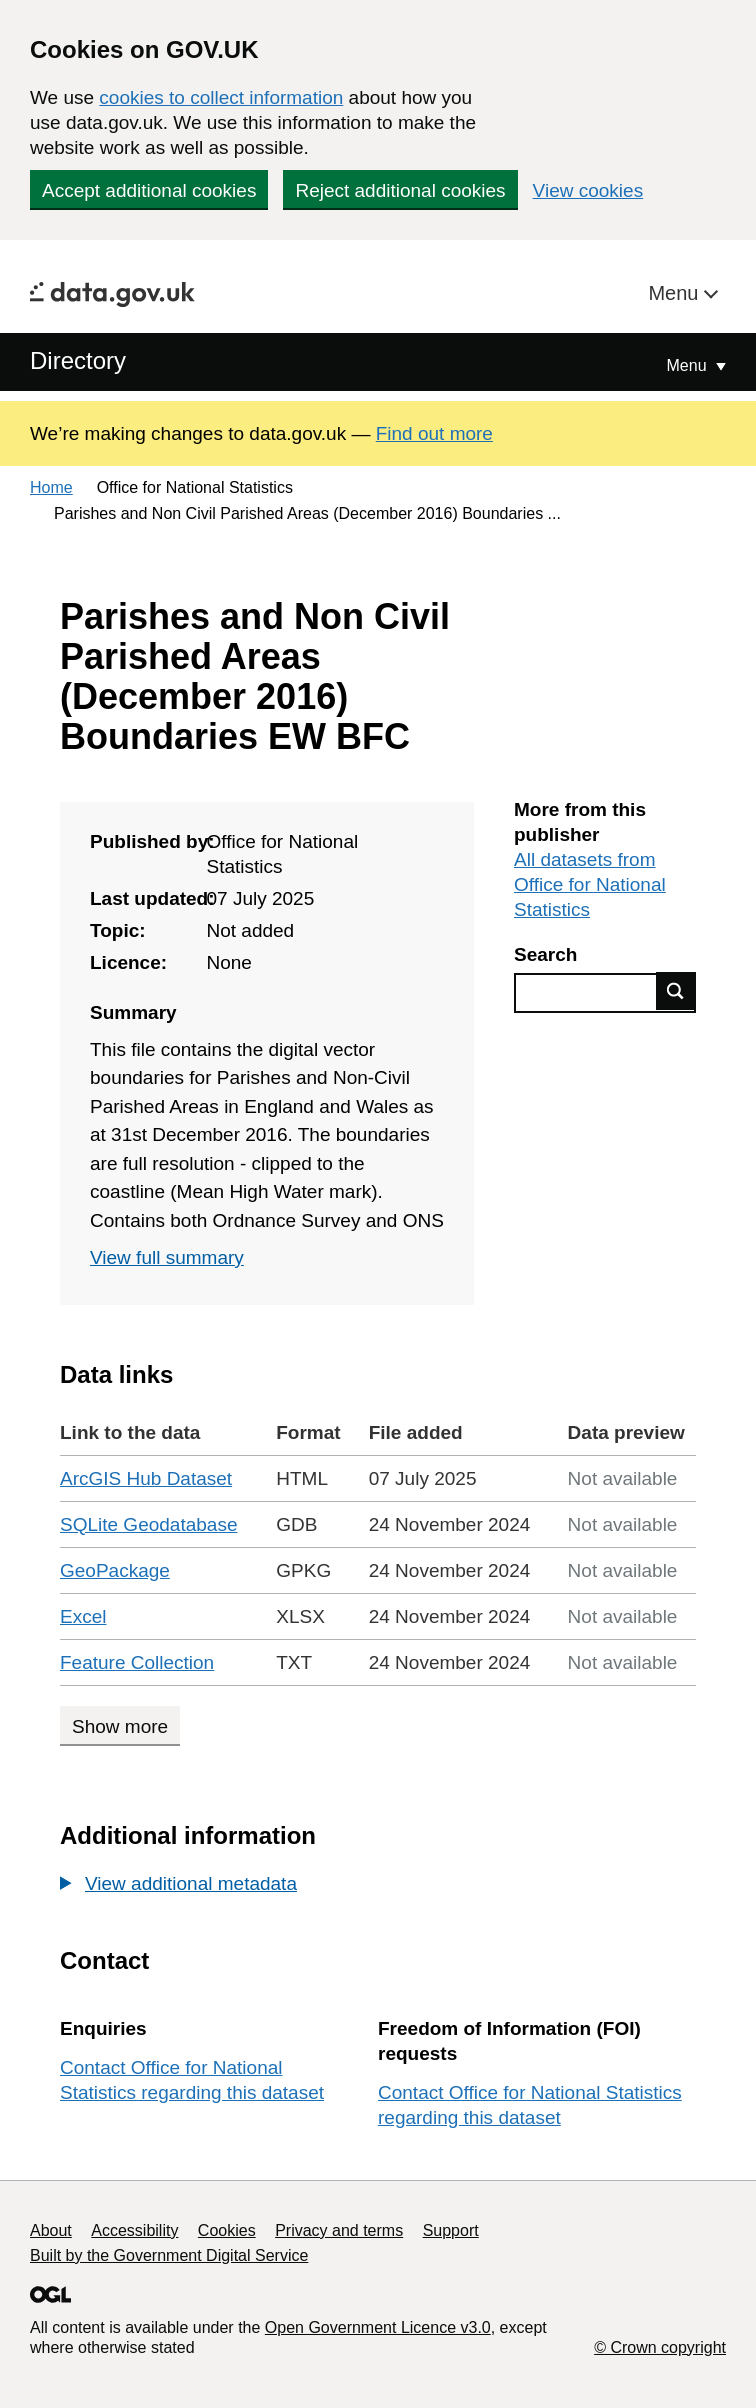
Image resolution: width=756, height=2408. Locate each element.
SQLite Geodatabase (148, 1524)
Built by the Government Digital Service (169, 2255)
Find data (676, 991)
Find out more (434, 433)
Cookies (227, 2230)
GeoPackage (115, 1570)
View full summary (167, 1257)
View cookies (588, 190)
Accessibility (134, 2230)
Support (451, 2230)
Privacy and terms (339, 2230)
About (51, 2230)
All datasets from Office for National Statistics (590, 884)
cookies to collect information (221, 97)
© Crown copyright (660, 2347)
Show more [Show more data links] (120, 1726)
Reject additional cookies (400, 190)
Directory (78, 360)
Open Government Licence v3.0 (378, 2327)
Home (51, 487)
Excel (83, 1616)
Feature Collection (137, 1662)
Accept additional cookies (149, 190)
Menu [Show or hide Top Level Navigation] (689, 365)
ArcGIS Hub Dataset (146, 1478)
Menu (676, 293)
